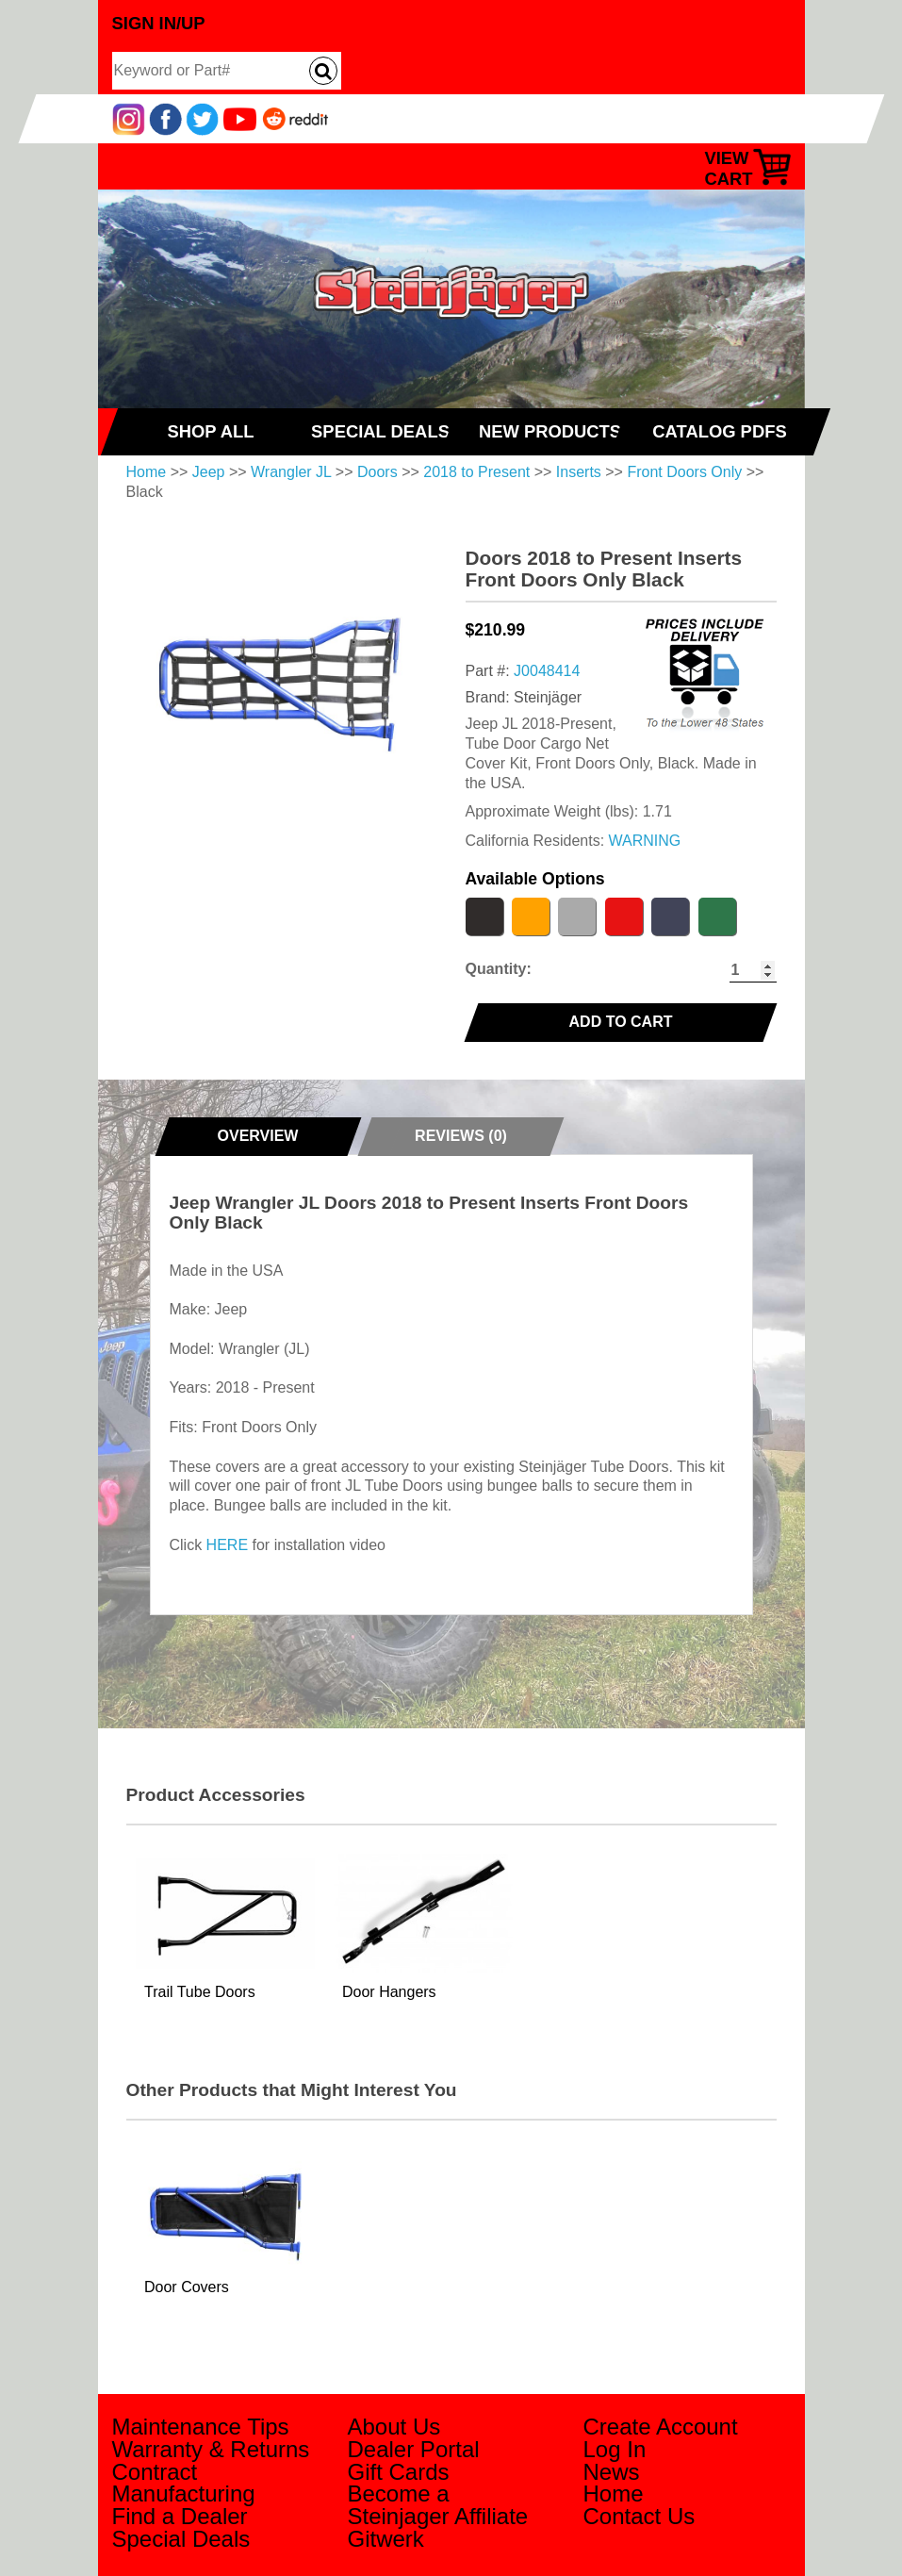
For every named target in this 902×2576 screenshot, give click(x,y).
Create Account (660, 2426)
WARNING (645, 841)
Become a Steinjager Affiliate (438, 2505)
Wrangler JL (291, 472)
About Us (394, 2426)
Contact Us (639, 2516)
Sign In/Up (158, 23)
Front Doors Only (684, 472)
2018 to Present (476, 472)
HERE (227, 1545)
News (611, 2472)
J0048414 (547, 671)
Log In (615, 2449)
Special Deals (181, 2538)
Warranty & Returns (211, 2449)
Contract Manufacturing (183, 2483)
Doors (377, 472)
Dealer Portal (414, 2449)
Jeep (208, 472)
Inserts (578, 472)
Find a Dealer (180, 2516)
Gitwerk (386, 2538)
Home (146, 472)
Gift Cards (399, 2472)
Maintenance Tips (200, 2426)
